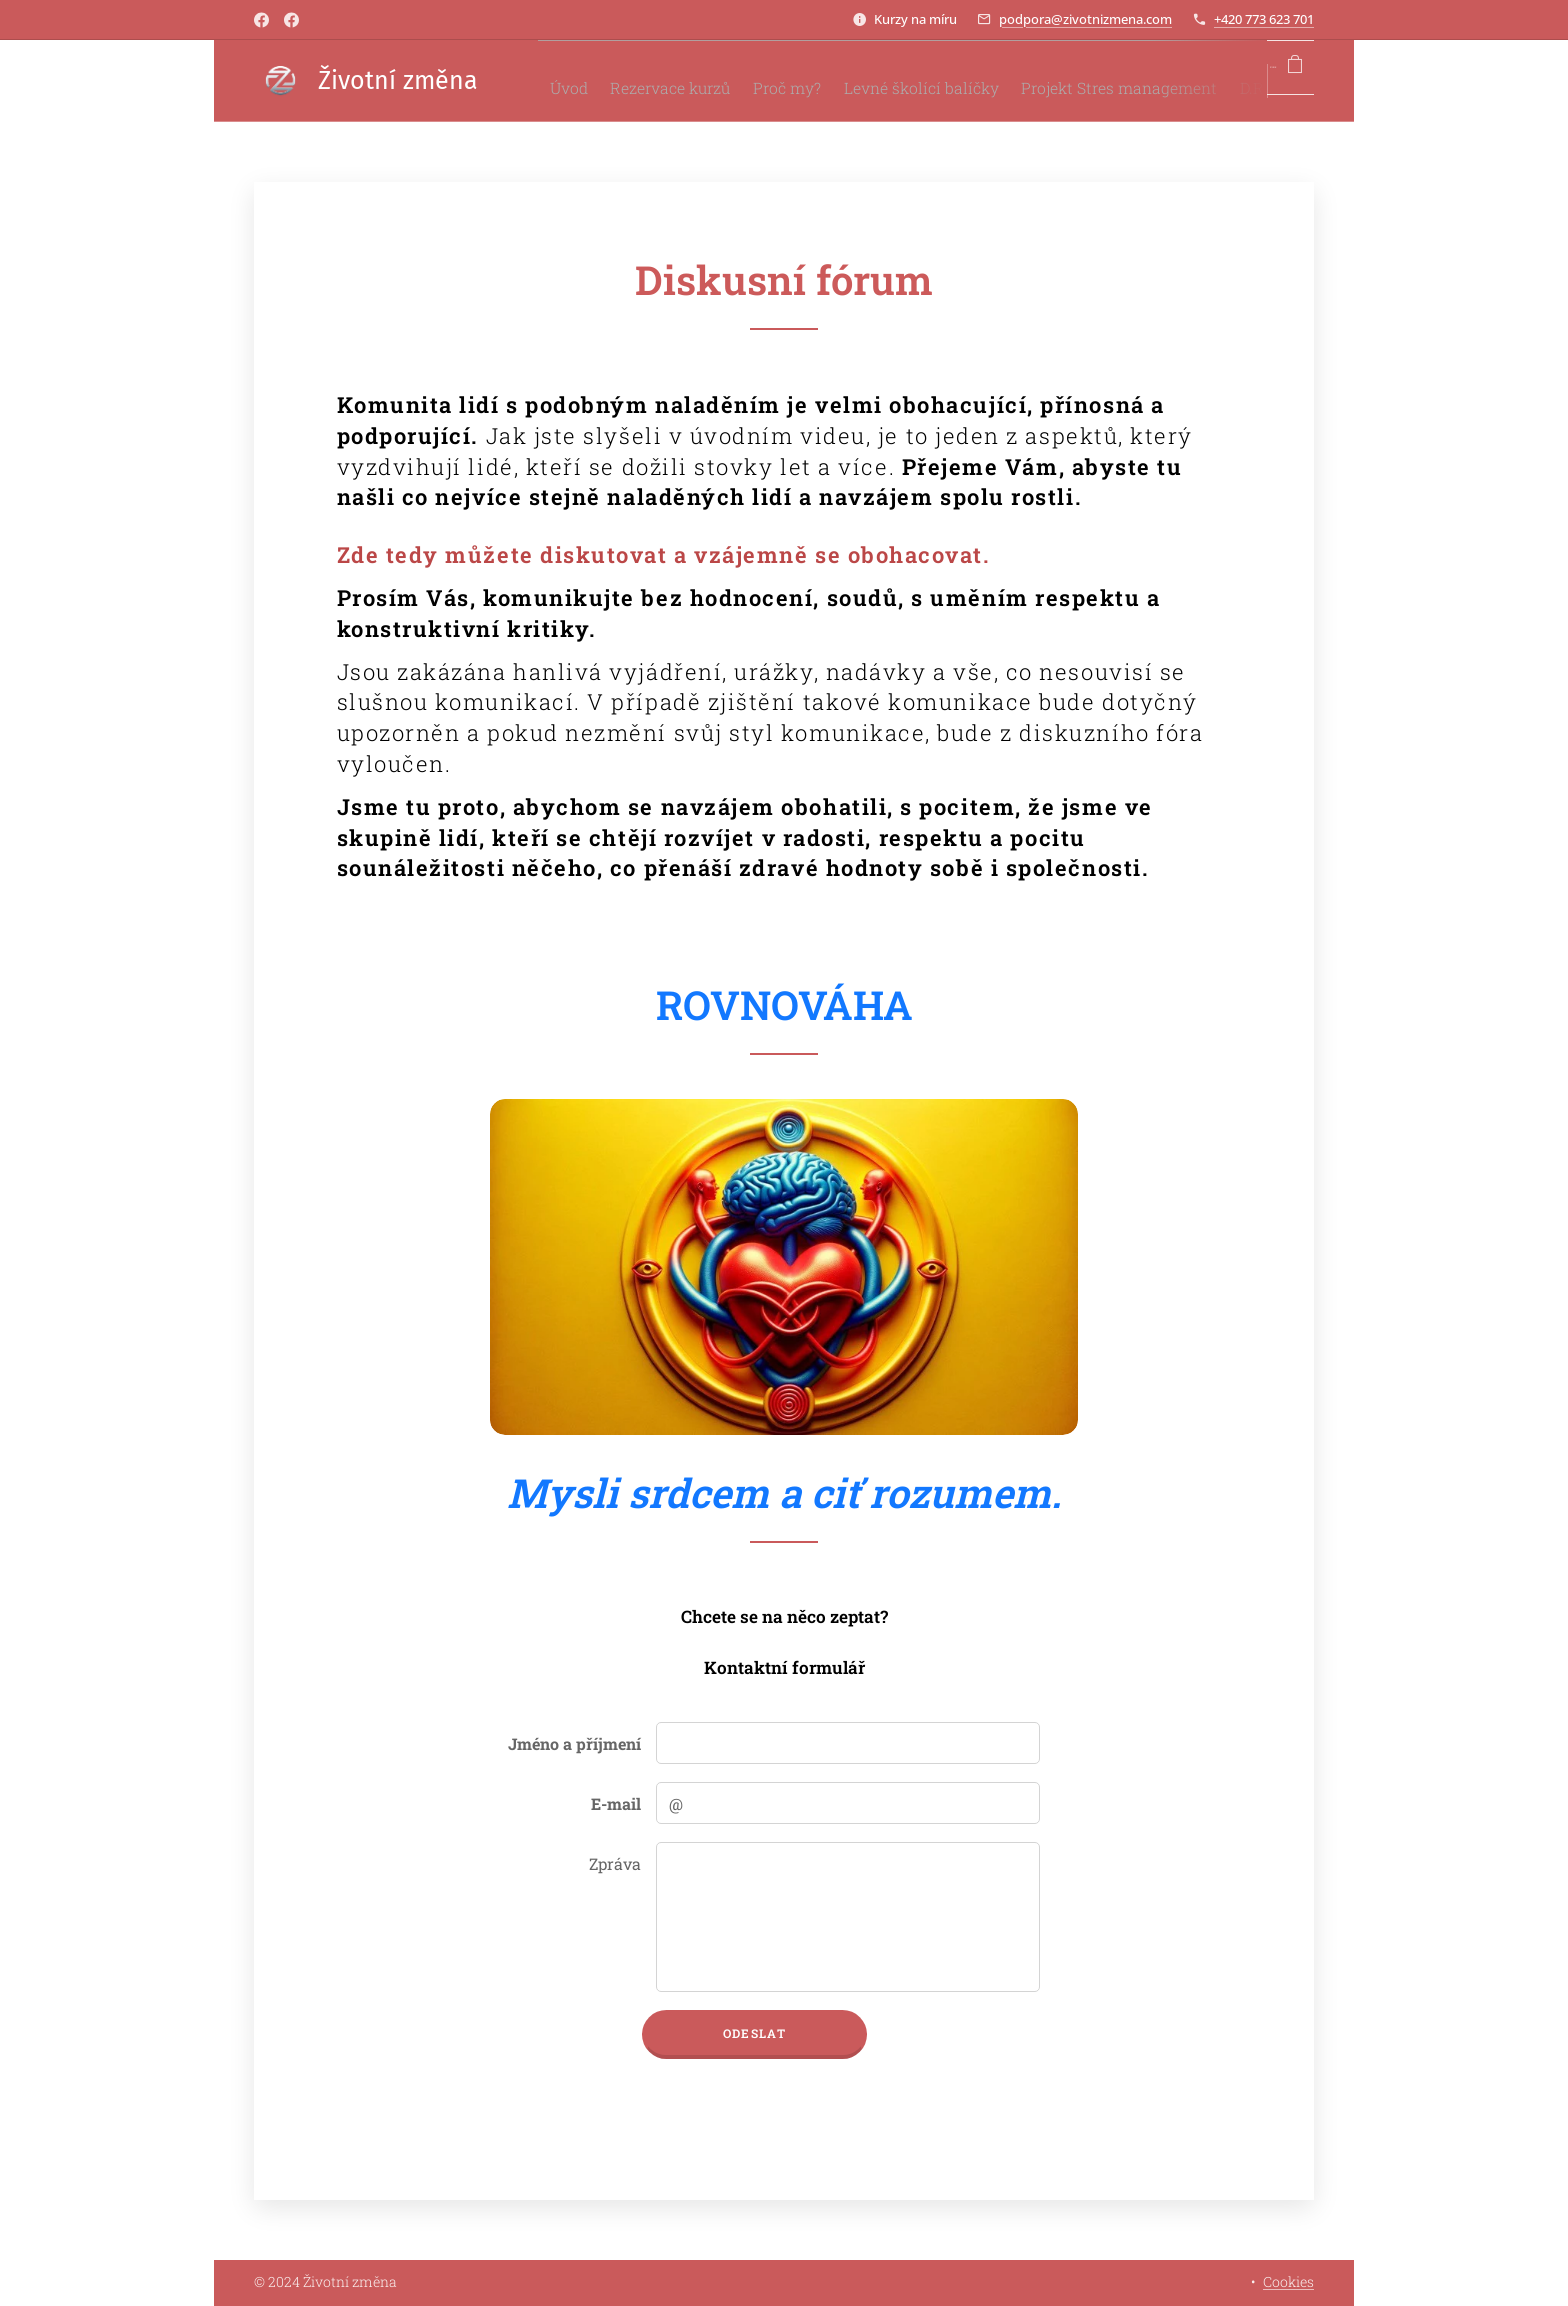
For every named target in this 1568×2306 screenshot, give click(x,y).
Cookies (1288, 2281)
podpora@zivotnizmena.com (1085, 19)
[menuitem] (573, 81)
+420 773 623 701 (1264, 19)
